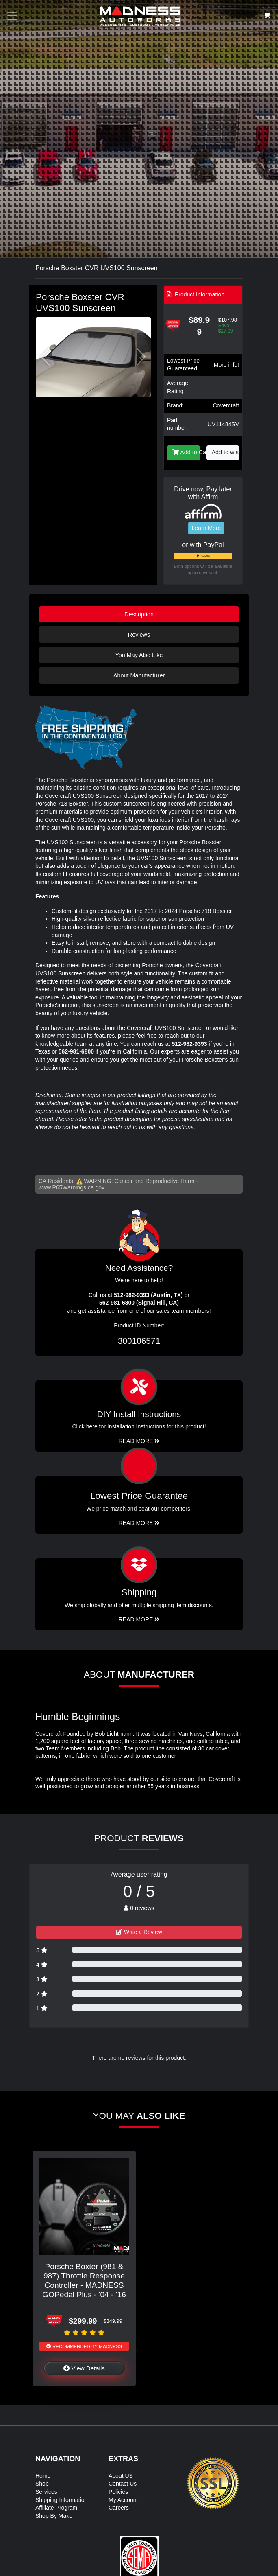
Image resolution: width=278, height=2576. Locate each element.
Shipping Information (61, 2500)
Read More (139, 1523)
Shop (42, 2483)
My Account (123, 2500)
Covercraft (226, 405)
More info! (226, 364)
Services (46, 2491)
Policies (118, 2491)
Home (42, 2476)
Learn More (206, 528)
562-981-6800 (76, 1051)
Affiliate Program (56, 2507)
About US (121, 2476)
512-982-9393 (189, 1043)
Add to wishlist (225, 452)
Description (139, 614)
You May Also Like (139, 655)
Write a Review (139, 1932)
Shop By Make (53, 2515)
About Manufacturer (139, 675)
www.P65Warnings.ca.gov (71, 1187)
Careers (119, 2507)
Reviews (139, 634)
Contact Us (123, 2483)
